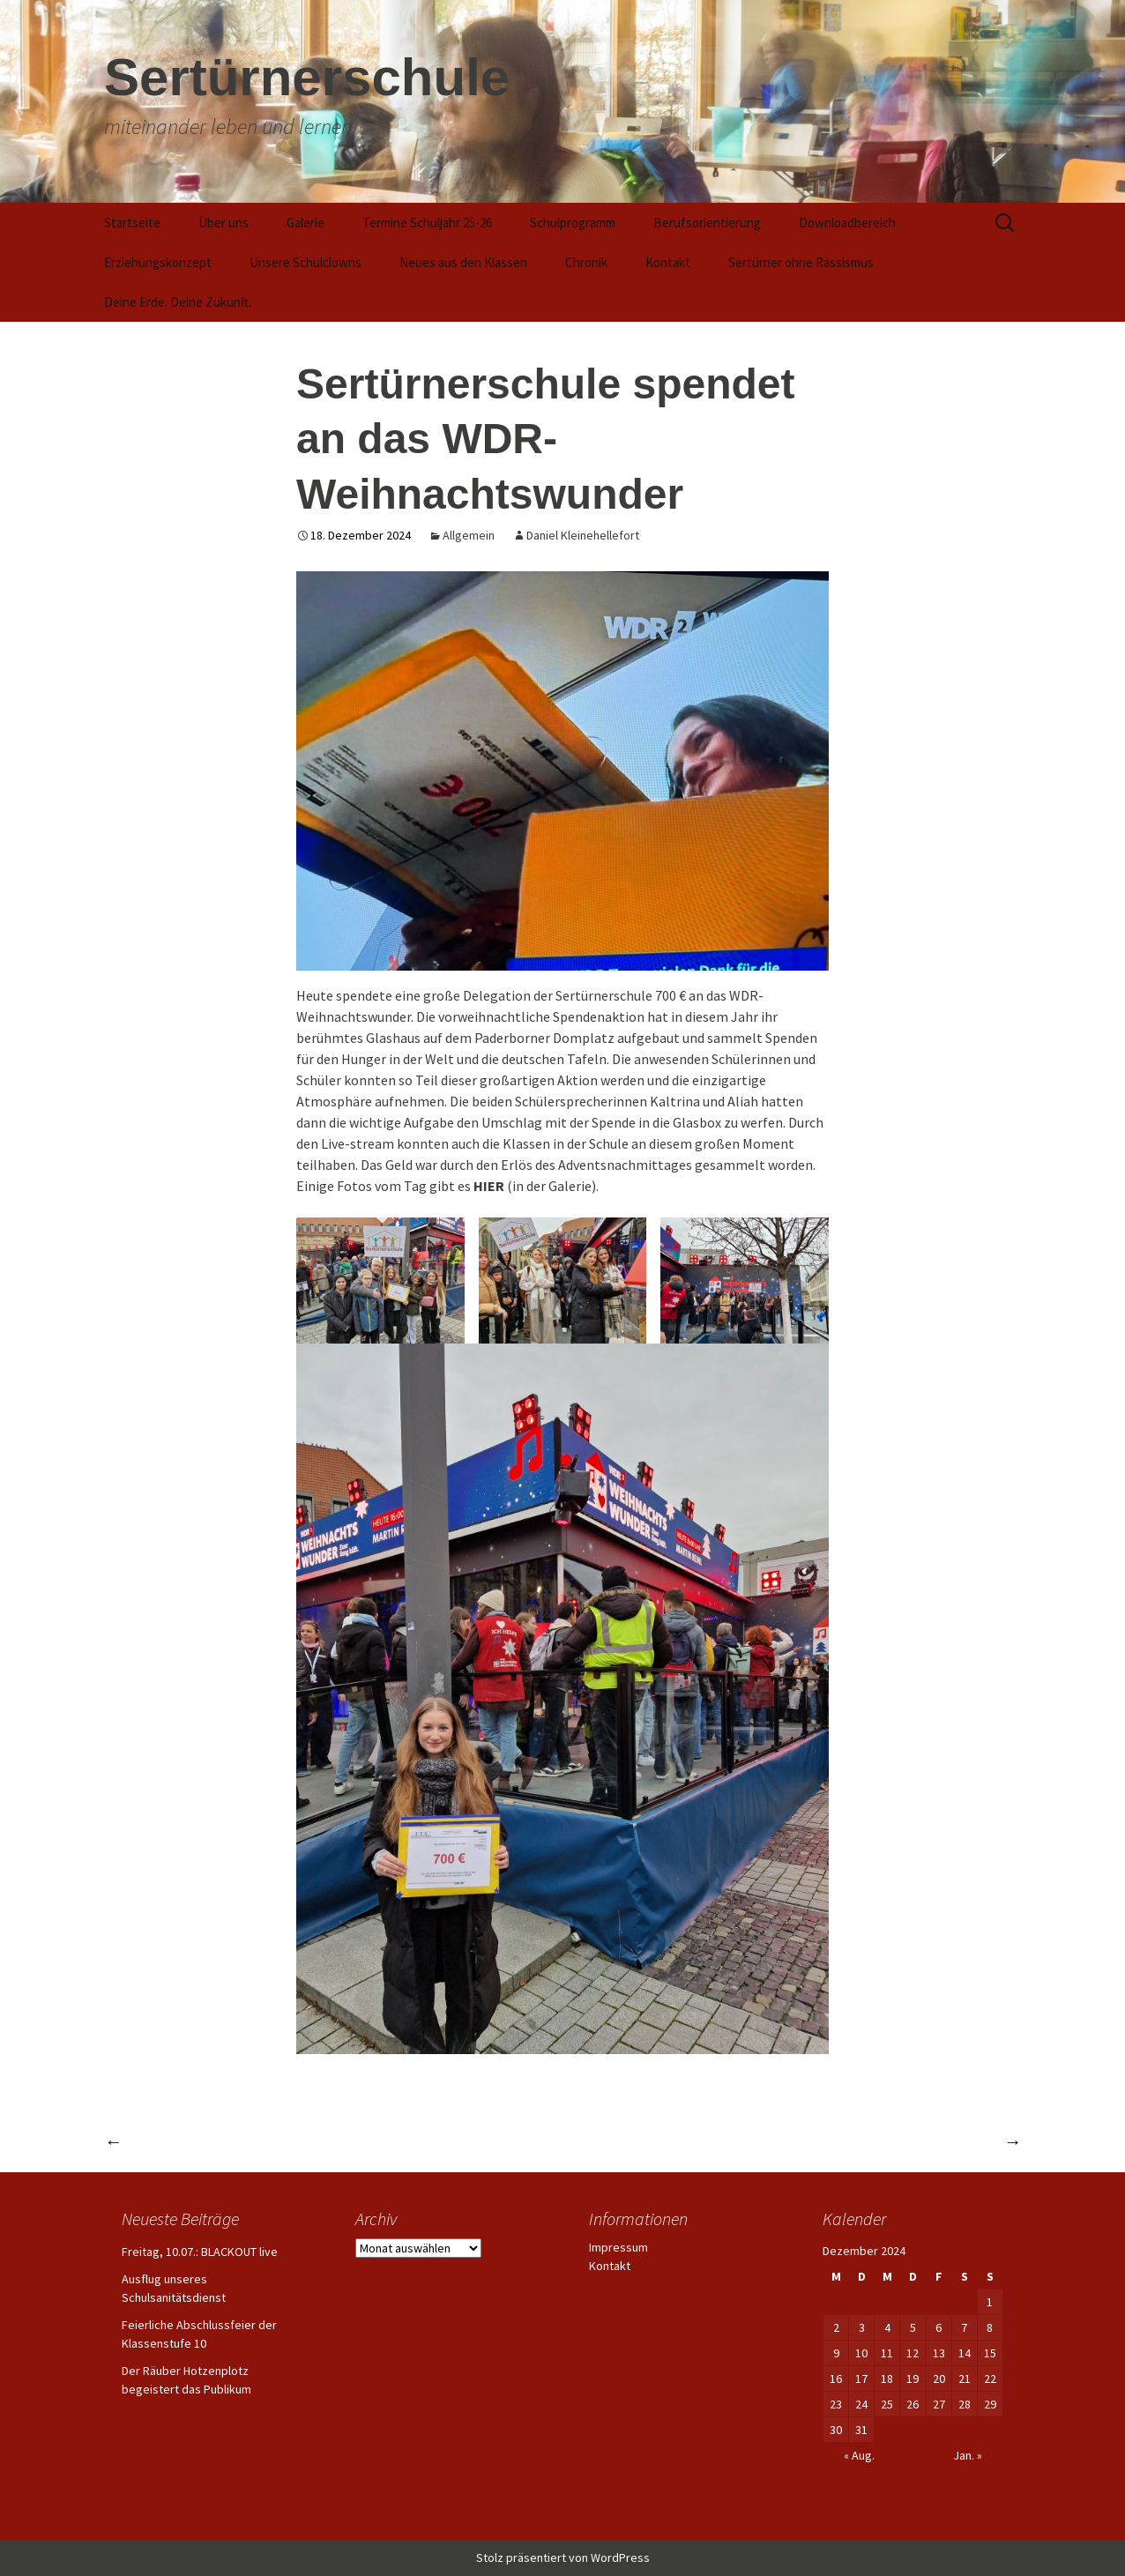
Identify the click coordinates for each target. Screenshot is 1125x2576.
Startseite (132, 222)
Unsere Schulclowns (305, 262)
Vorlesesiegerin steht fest (199, 2141)
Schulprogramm (572, 222)
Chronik (586, 262)
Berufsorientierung (707, 222)
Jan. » (967, 2455)
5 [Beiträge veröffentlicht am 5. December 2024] (913, 2327)
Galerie (305, 222)
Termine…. (973, 2141)
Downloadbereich (847, 222)
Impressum (618, 2247)
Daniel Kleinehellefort (582, 535)
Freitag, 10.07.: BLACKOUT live (200, 2252)
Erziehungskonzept (158, 262)
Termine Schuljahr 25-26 (427, 222)
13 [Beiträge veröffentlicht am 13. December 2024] (939, 2353)
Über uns (223, 222)
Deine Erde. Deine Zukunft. (177, 302)
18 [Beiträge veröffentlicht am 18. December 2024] (887, 2378)
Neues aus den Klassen (463, 262)
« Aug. (859, 2455)
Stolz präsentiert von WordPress (563, 2557)
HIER (488, 1186)
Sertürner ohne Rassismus (801, 262)
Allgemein (469, 535)
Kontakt (667, 262)
